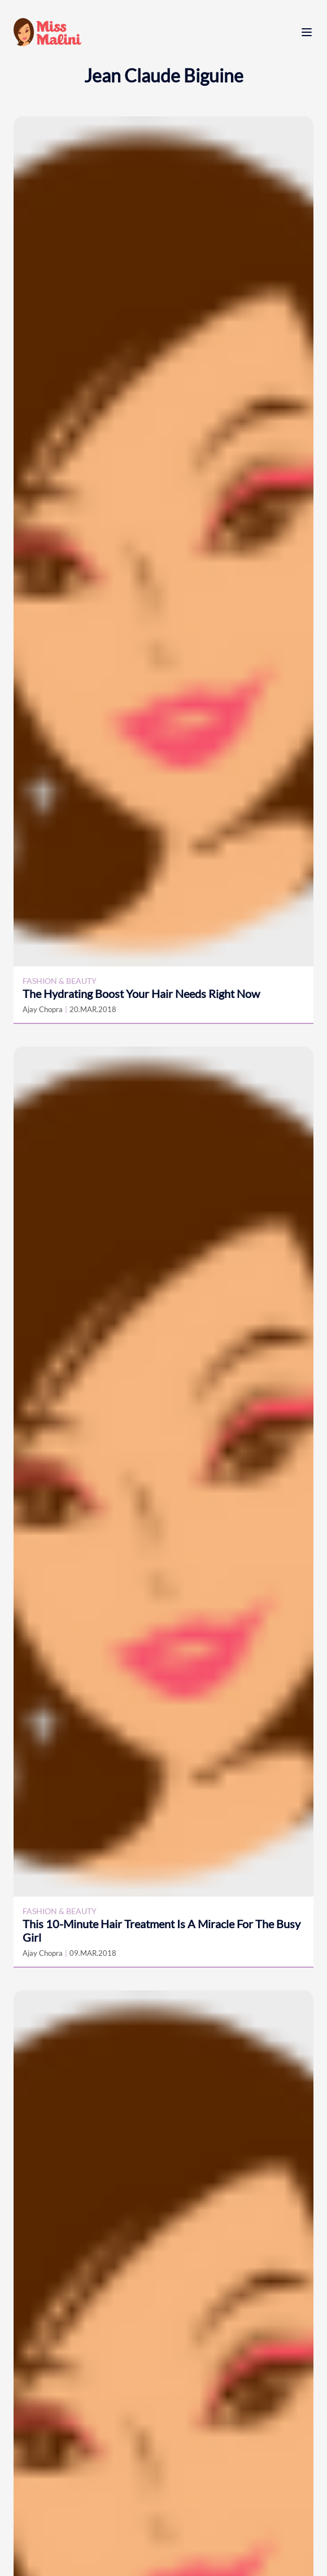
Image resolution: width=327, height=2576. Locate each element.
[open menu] (306, 32)
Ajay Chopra (43, 1009)
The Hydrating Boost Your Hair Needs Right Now (141, 993)
